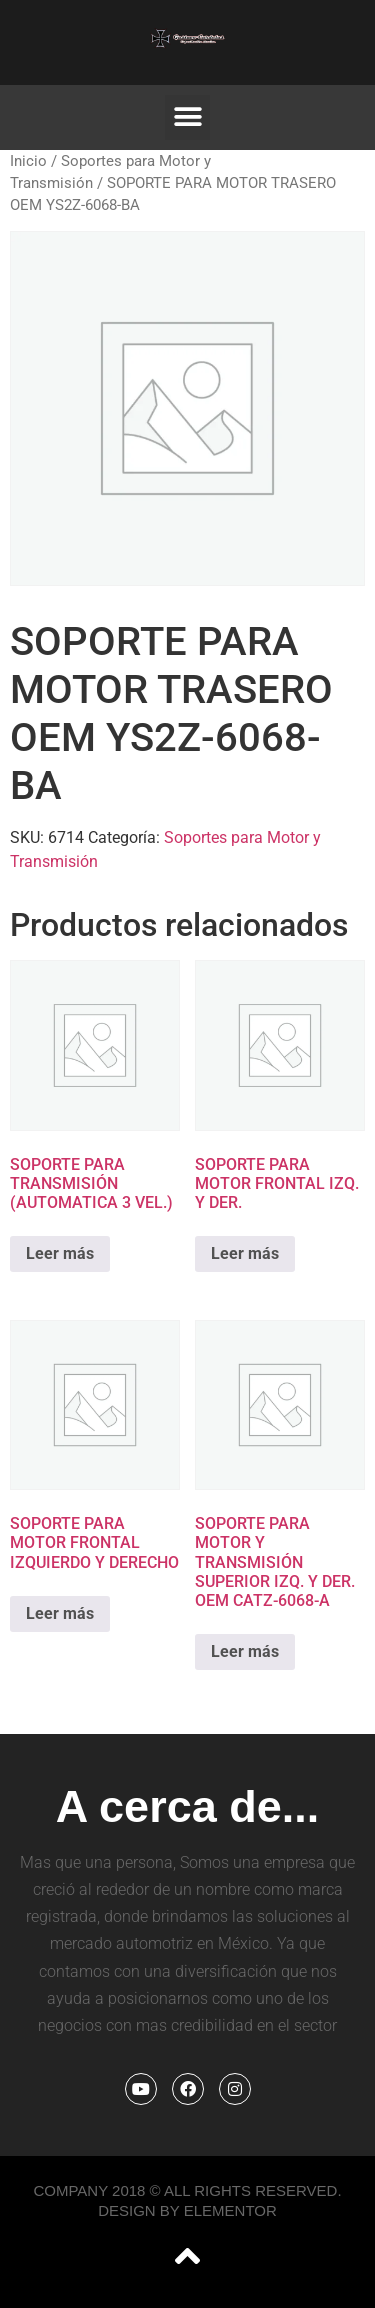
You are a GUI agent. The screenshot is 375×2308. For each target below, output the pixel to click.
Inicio (28, 161)
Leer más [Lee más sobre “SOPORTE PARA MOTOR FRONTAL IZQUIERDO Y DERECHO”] (60, 1613)
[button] (187, 117)
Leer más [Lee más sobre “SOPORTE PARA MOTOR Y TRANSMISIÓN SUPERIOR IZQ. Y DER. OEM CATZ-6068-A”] (245, 1651)
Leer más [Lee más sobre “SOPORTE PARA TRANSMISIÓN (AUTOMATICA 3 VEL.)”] (60, 1253)
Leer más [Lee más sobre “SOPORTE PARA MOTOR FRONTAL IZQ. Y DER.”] (245, 1253)
